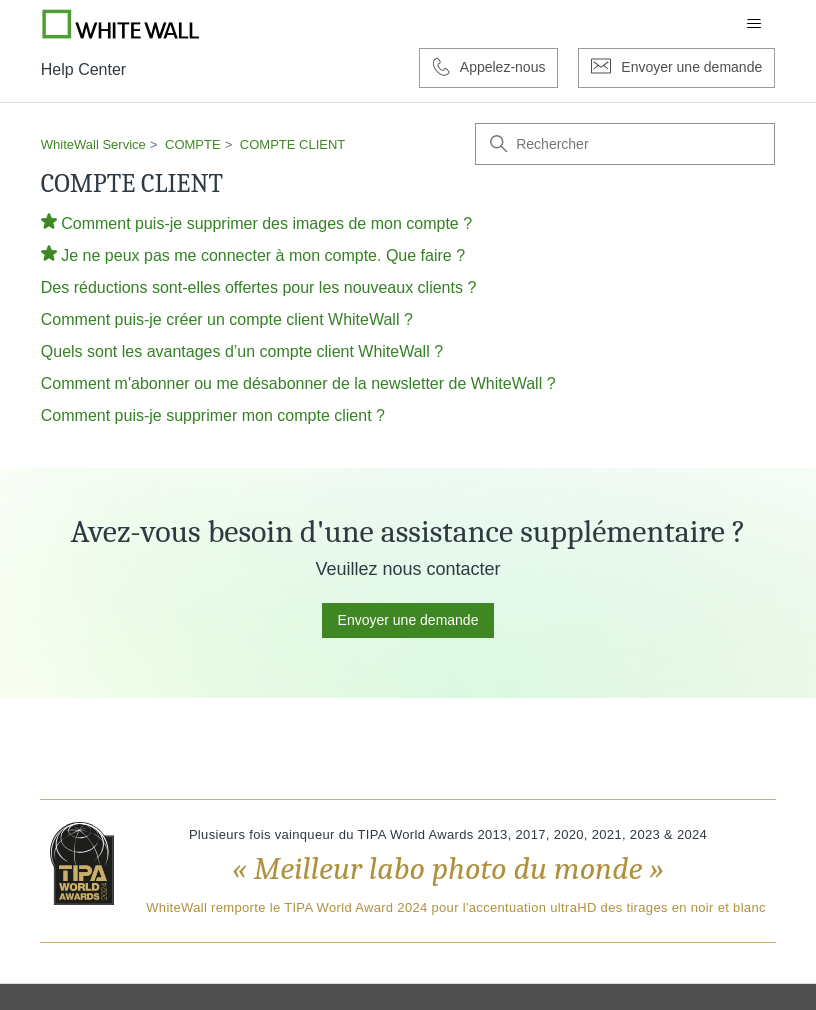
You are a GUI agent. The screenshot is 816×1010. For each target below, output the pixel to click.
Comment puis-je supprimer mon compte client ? (213, 415)
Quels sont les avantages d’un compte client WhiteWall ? (242, 351)
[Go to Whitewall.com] (121, 24)
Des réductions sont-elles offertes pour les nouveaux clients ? (259, 287)
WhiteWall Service (93, 144)
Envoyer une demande (408, 620)
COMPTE (193, 144)
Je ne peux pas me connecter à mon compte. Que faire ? (263, 255)
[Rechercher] (625, 144)
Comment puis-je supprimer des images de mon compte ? (266, 223)
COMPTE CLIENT (292, 144)
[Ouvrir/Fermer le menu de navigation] (754, 24)
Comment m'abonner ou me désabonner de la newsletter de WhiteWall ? (298, 383)
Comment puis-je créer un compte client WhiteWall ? (227, 319)
